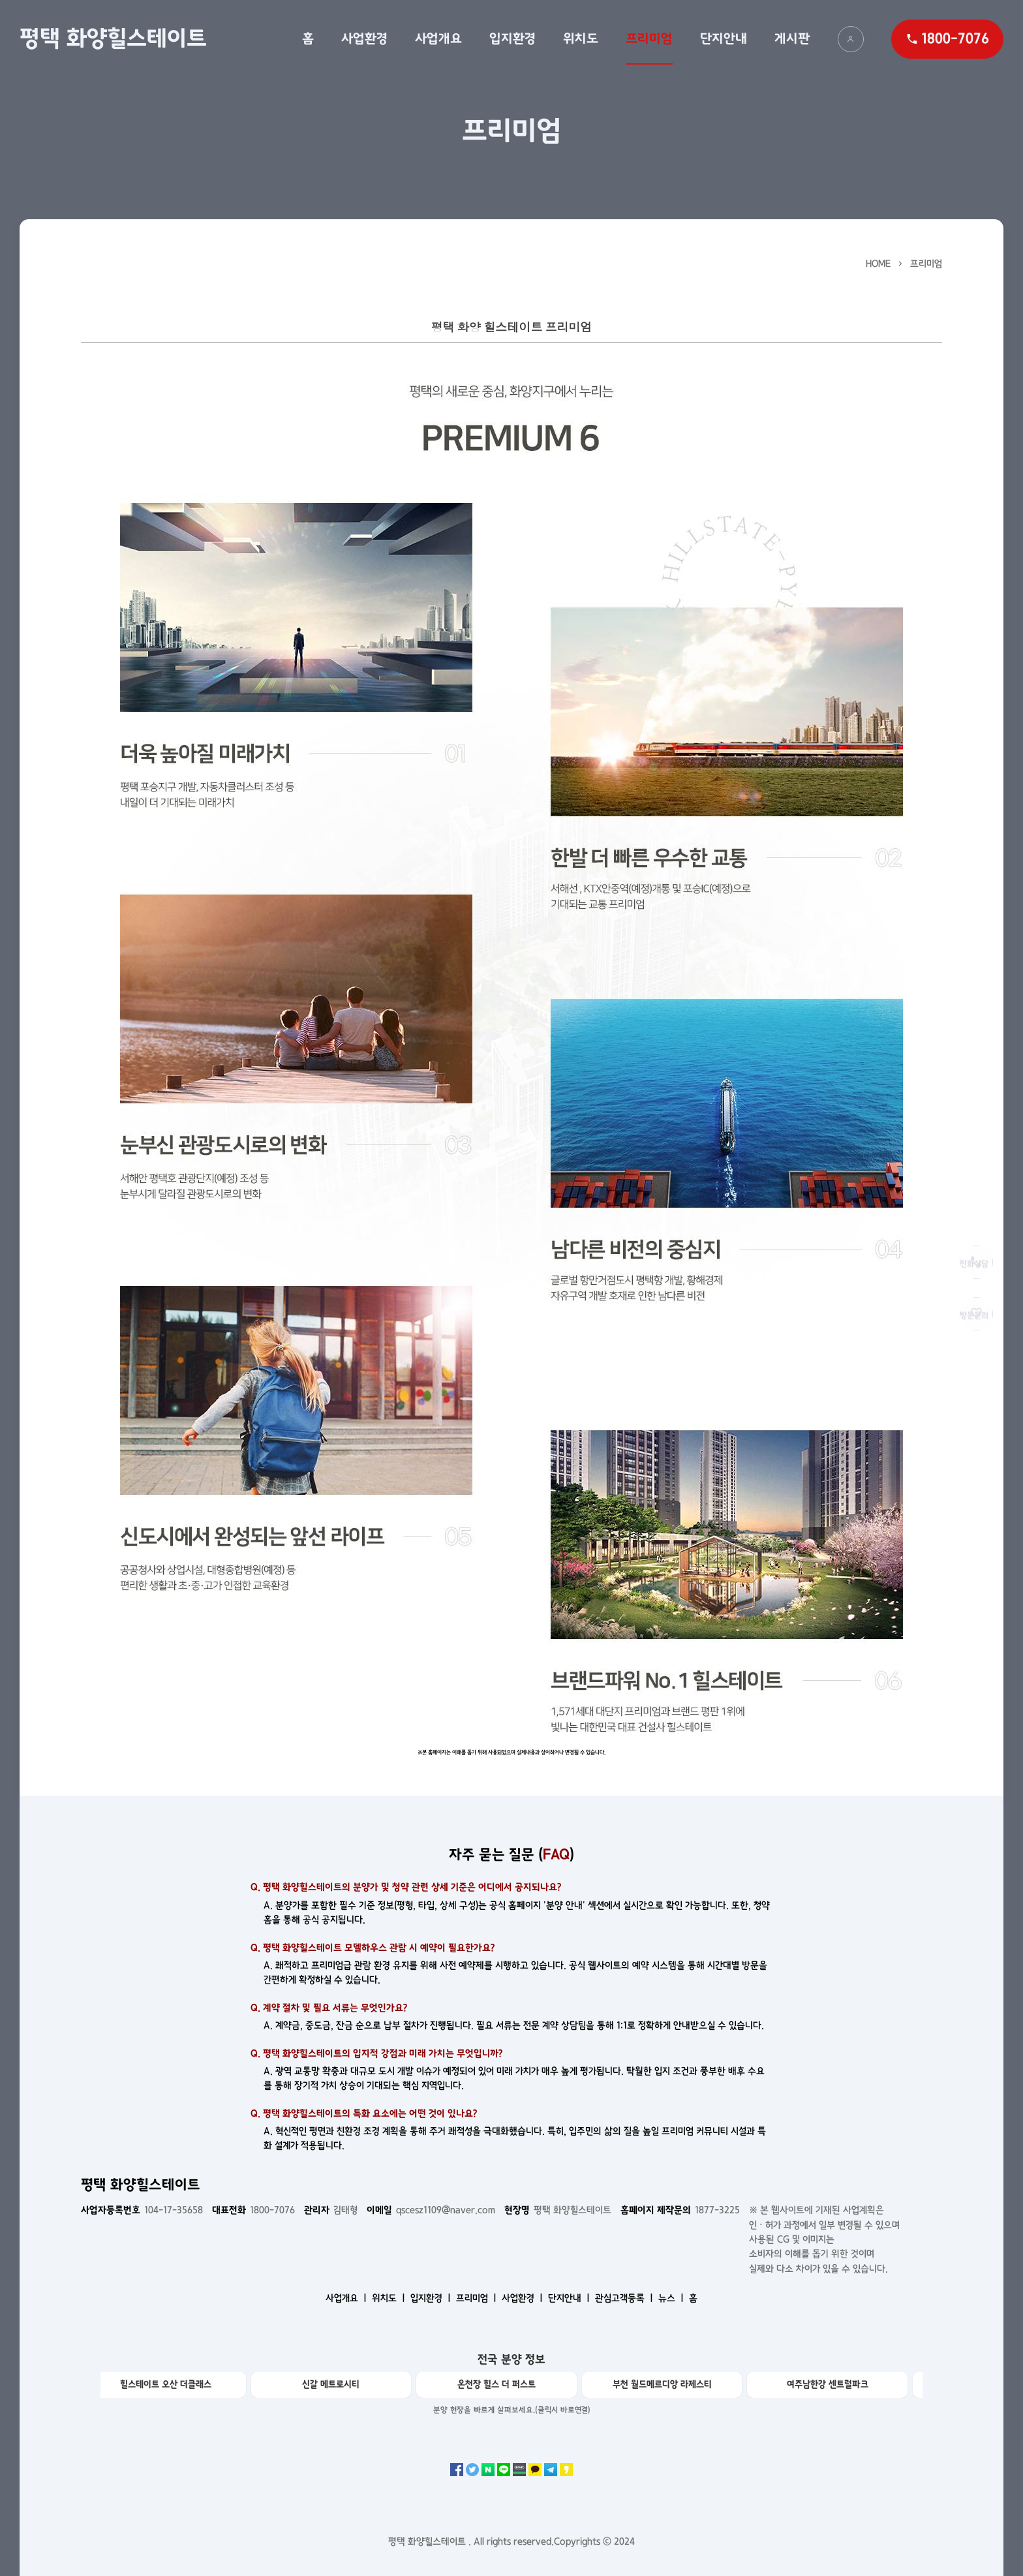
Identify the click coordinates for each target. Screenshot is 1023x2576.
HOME (878, 263)
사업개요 (438, 38)
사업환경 (364, 38)
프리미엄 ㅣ (477, 2298)
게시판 (792, 38)
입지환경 (512, 38)
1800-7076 (253, 2210)
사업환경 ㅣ (523, 2298)
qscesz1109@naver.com (431, 2210)
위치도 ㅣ (390, 2298)
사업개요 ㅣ (347, 2298)
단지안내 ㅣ (570, 2298)
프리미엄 (649, 38)
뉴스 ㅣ (672, 2298)
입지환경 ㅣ (431, 2298)
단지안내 (723, 38)
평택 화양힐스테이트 (113, 38)
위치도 (580, 38)
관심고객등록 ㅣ (625, 2298)
